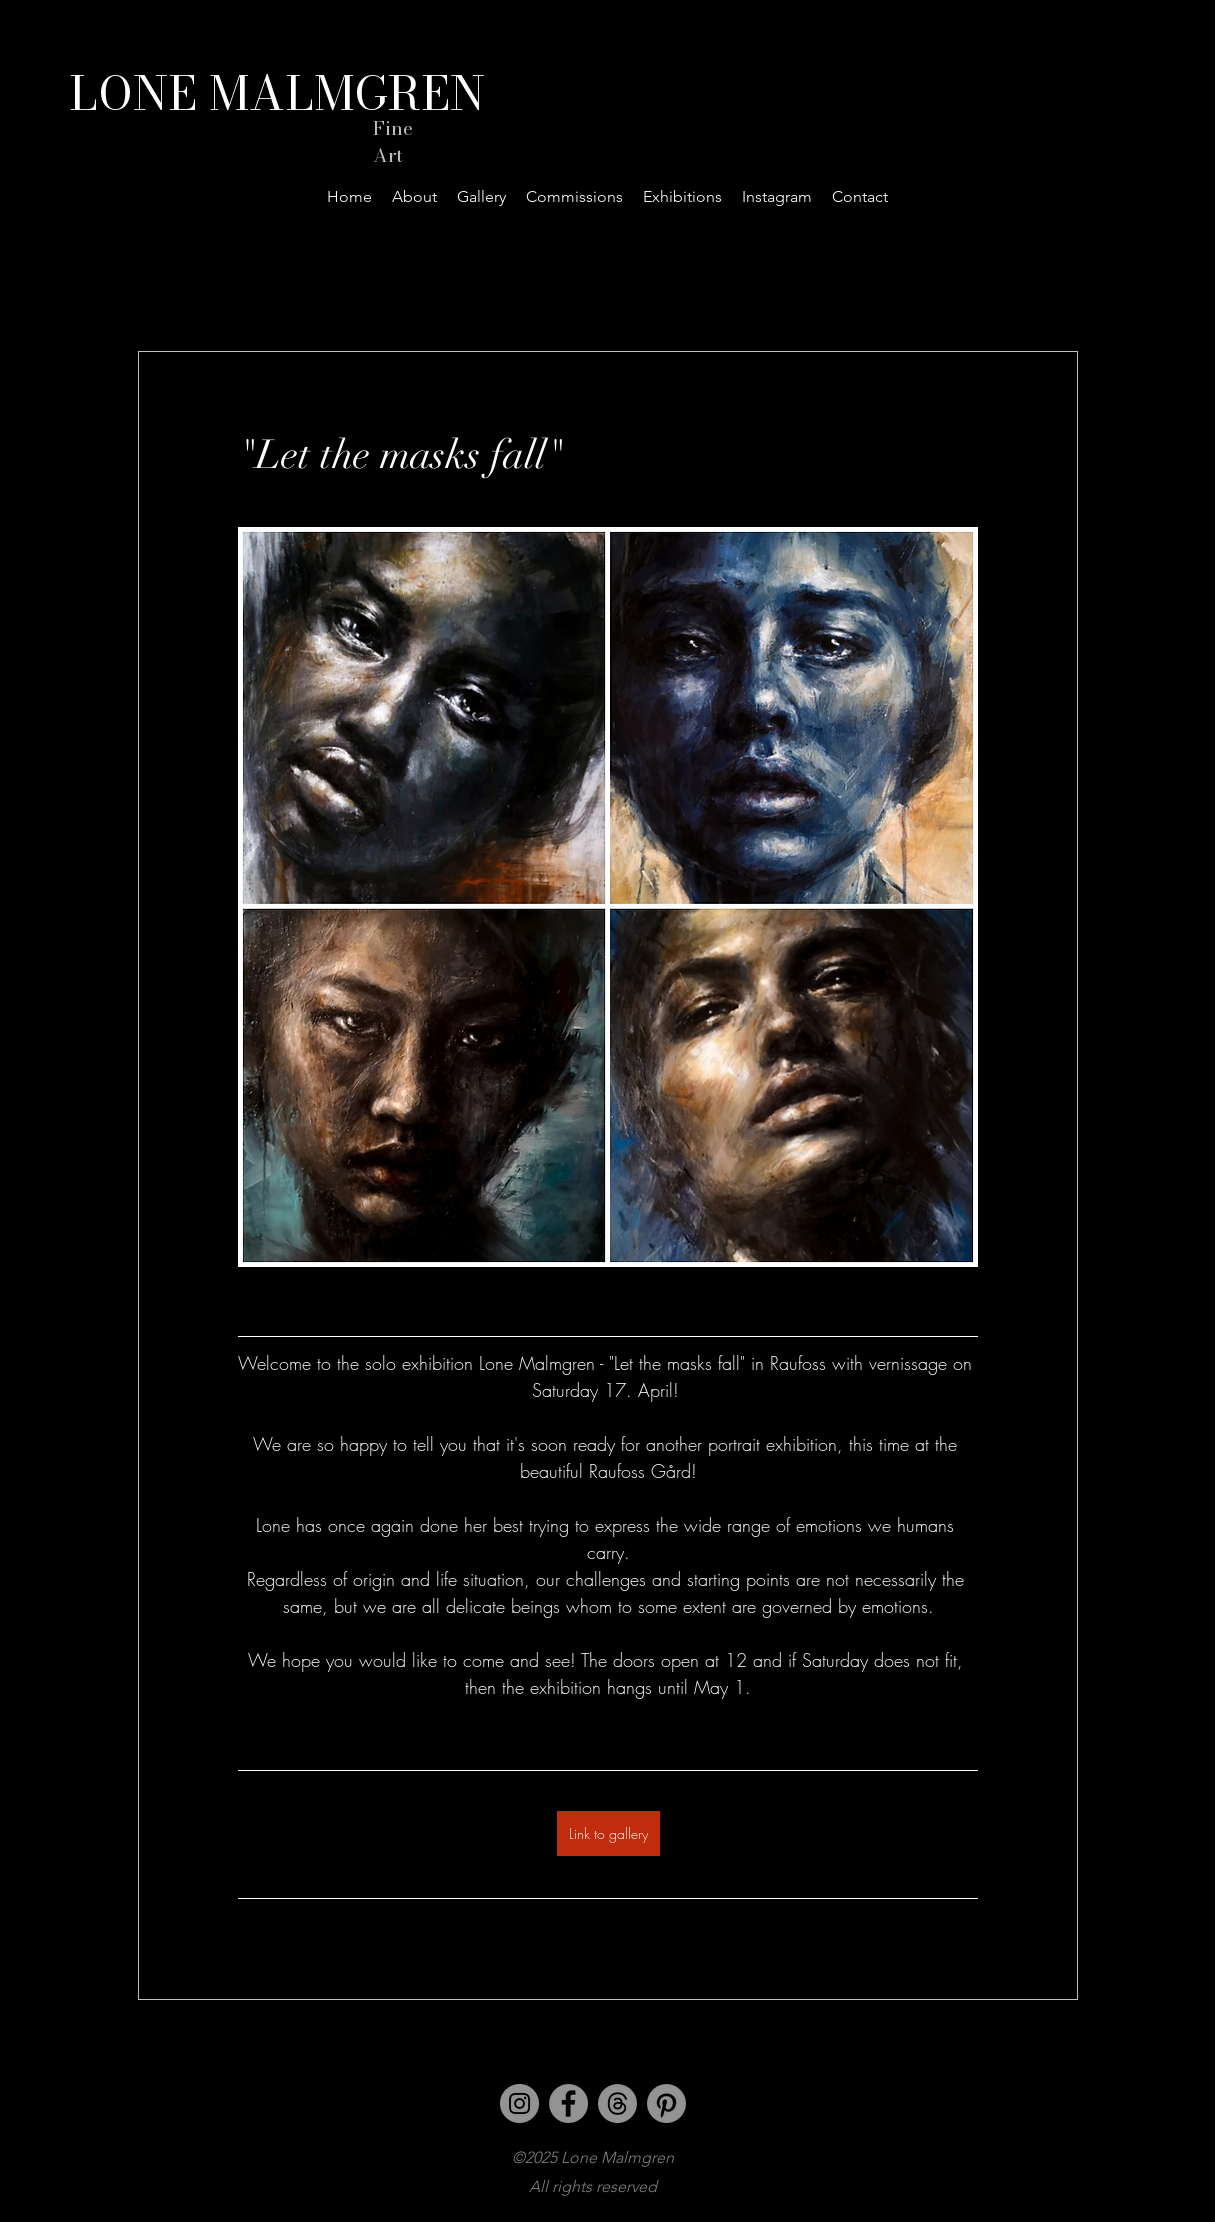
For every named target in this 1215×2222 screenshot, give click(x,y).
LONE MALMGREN (277, 93)
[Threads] (617, 2103)
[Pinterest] (666, 2103)
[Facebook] (568, 2103)
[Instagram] (519, 2103)
